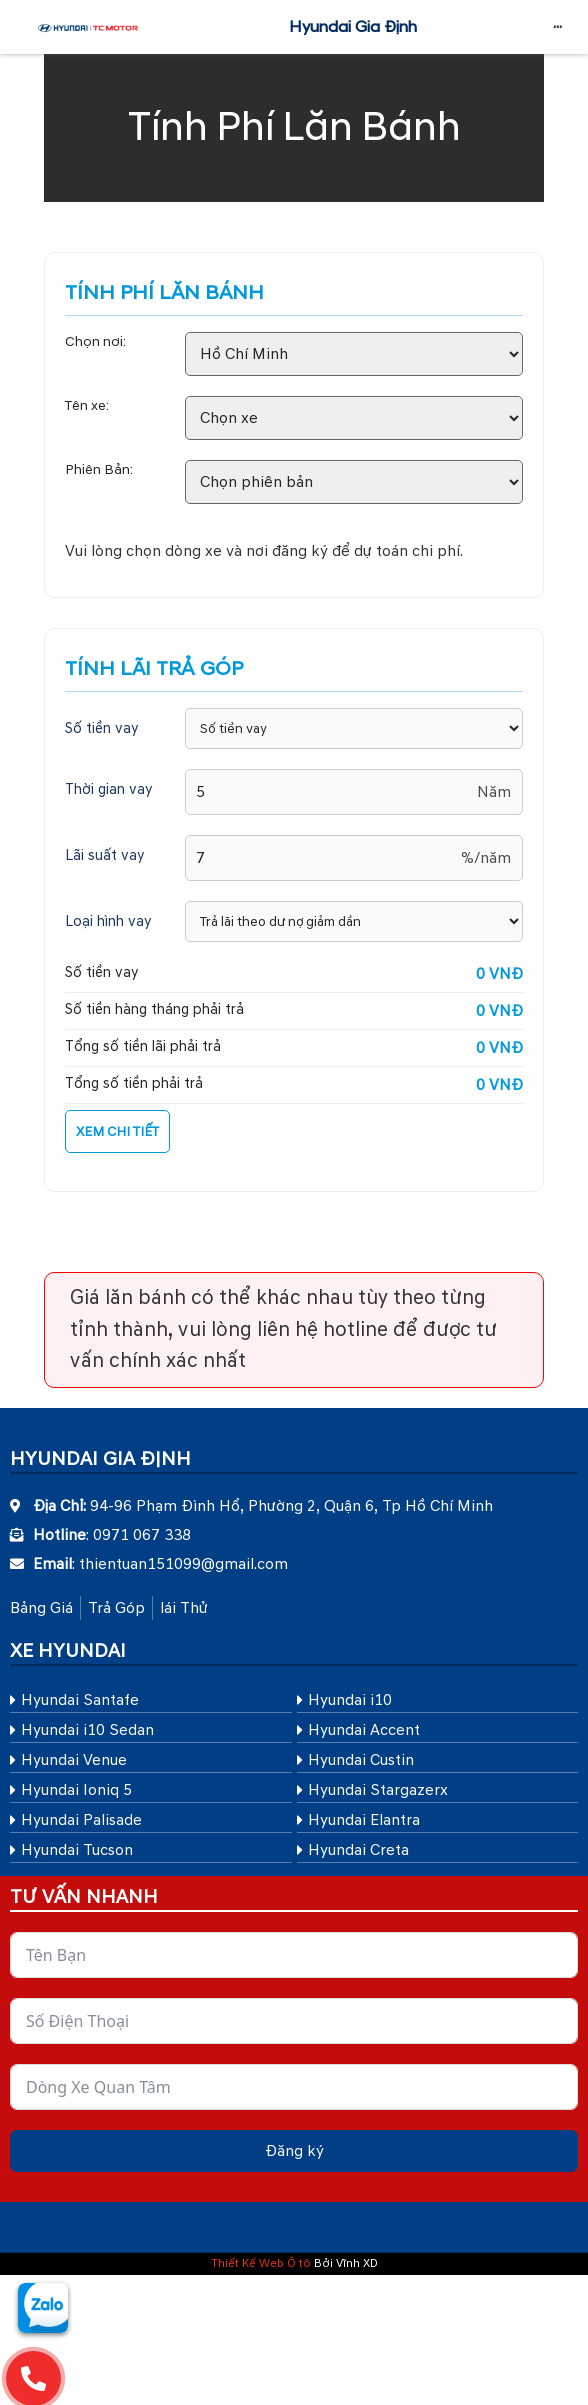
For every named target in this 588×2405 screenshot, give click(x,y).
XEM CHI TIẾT (117, 1131)
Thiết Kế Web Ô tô (261, 2263)
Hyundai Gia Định (353, 27)
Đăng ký (294, 2151)
